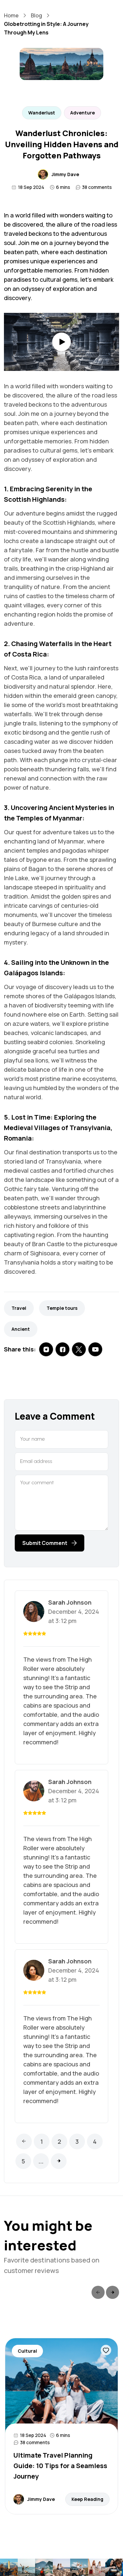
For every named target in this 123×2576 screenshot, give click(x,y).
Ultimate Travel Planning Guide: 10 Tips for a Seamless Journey (60, 2466)
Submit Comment (49, 1543)
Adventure (82, 113)
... (40, 2161)
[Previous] (24, 2141)
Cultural (27, 2351)
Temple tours (62, 1308)
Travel (18, 1308)
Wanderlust (41, 113)
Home (11, 15)
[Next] (59, 2161)
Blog (36, 15)
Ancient (20, 1329)
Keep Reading (87, 2499)
